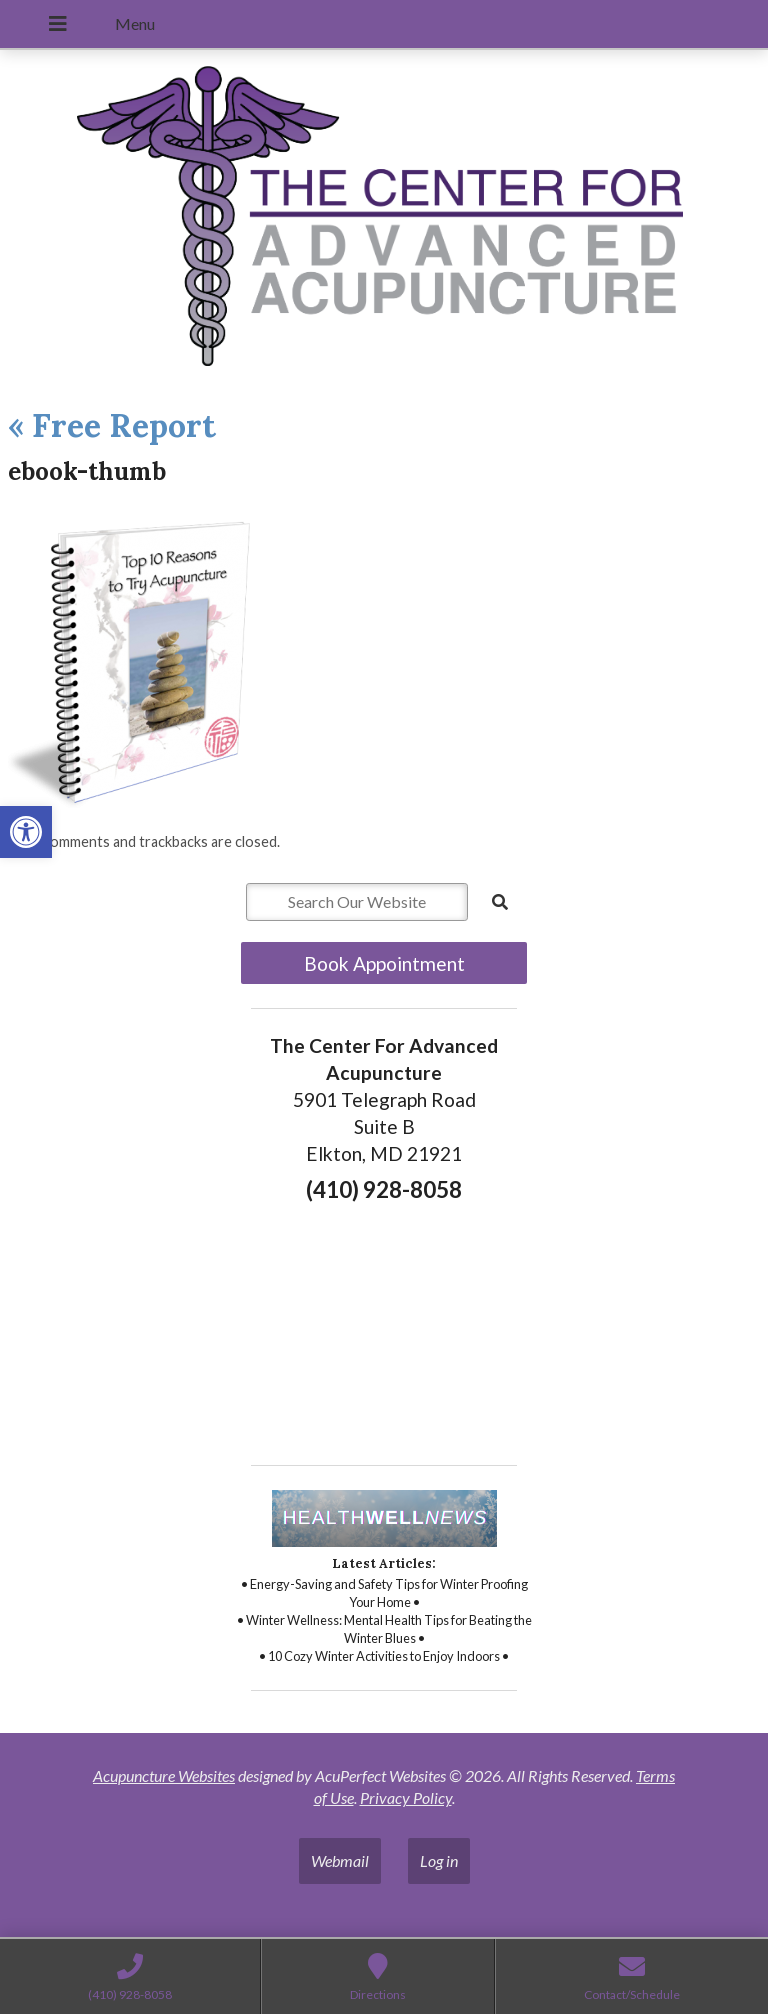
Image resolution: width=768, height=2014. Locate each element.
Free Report (112, 425)
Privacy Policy (406, 1797)
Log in (439, 1860)
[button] (26, 832)
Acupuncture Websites (164, 1775)
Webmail (340, 1860)
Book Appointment (384, 963)
